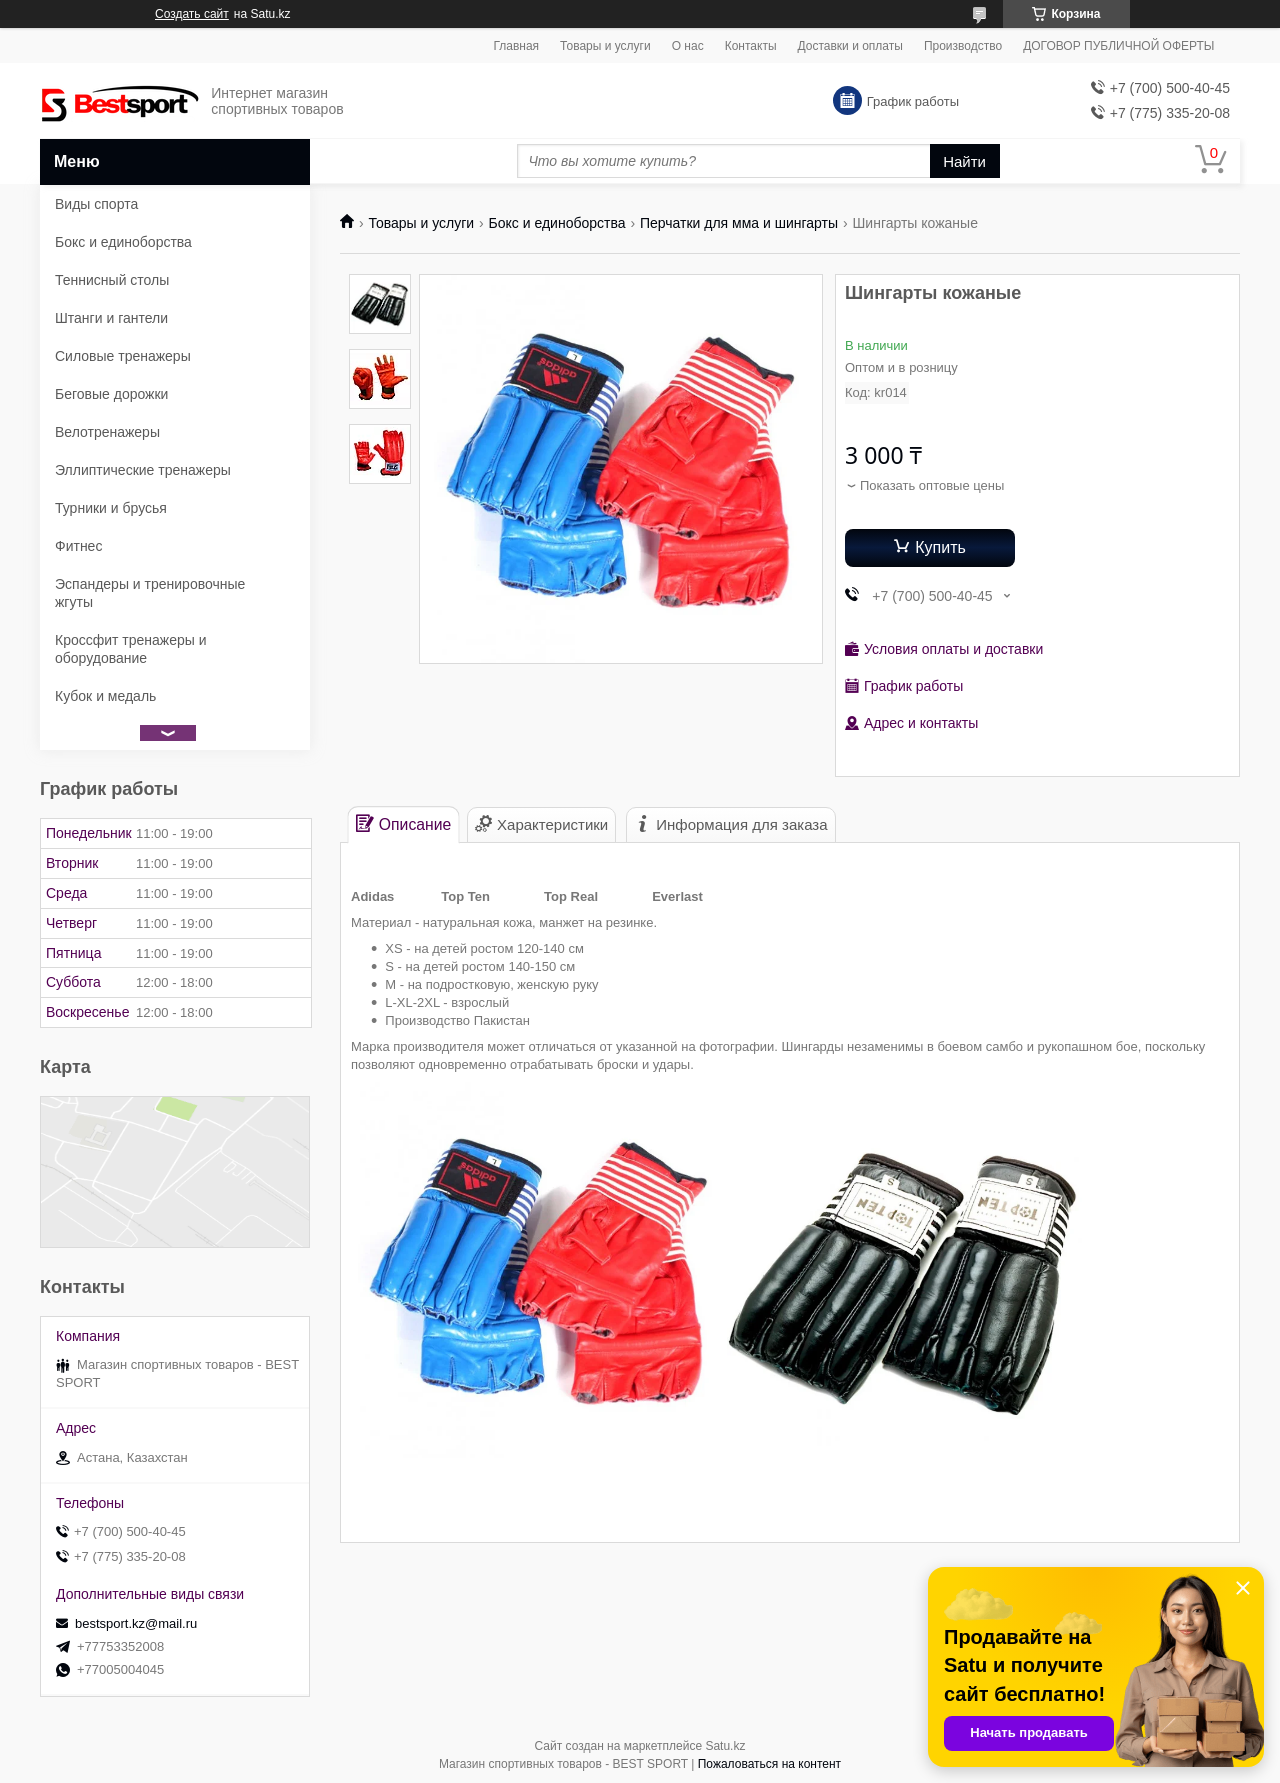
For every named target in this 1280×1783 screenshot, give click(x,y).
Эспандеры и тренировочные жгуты (150, 593)
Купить (940, 547)
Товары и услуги (605, 46)
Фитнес (78, 546)
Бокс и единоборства (557, 223)
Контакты (751, 46)
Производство (963, 46)
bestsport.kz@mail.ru (136, 1623)
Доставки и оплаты (850, 46)
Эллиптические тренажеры (143, 470)
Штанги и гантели (111, 318)
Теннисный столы (112, 280)
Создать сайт (192, 14)
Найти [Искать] (964, 161)
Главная (516, 46)
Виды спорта (96, 204)
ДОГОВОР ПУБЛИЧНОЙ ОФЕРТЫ (1118, 46)
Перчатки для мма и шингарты (739, 223)
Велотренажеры (107, 432)
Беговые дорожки (111, 394)
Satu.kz (725, 1746)
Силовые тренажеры (123, 356)
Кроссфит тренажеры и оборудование (131, 649)
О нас (688, 46)
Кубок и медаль (105, 696)
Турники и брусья (111, 508)
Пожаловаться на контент (769, 1764)
